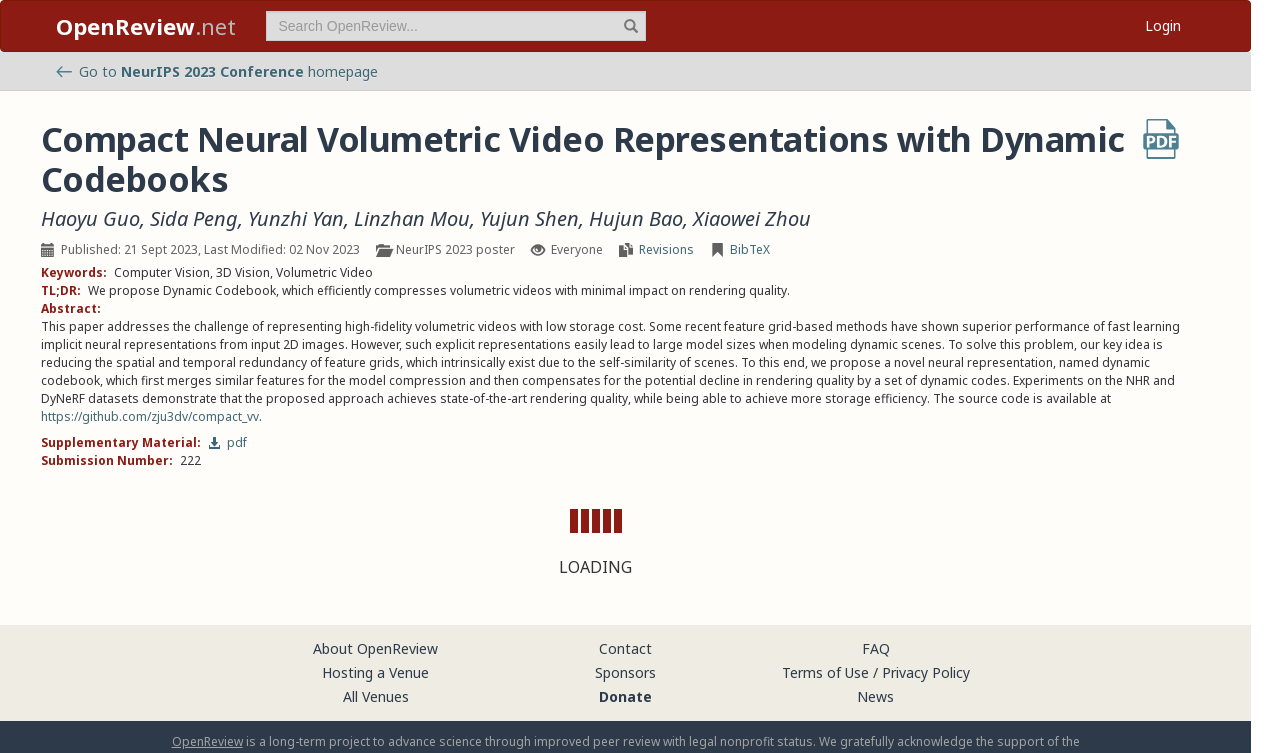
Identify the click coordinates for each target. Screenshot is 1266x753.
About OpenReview (375, 648)
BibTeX (750, 249)
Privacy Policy (926, 672)
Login (1163, 25)
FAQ (876, 648)
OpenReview (207, 741)
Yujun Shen (529, 219)
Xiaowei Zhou (752, 219)
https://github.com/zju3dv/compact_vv (150, 416)
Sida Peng (194, 219)
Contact (625, 648)
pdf (227, 442)
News (875, 696)
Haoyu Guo (90, 219)
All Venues (376, 696)
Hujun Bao (636, 219)
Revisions (666, 249)
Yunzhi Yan (296, 219)
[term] (456, 26)
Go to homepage (217, 71)
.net (146, 26)
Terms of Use (825, 672)
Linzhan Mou (412, 219)
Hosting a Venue (375, 672)
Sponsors (625, 672)
